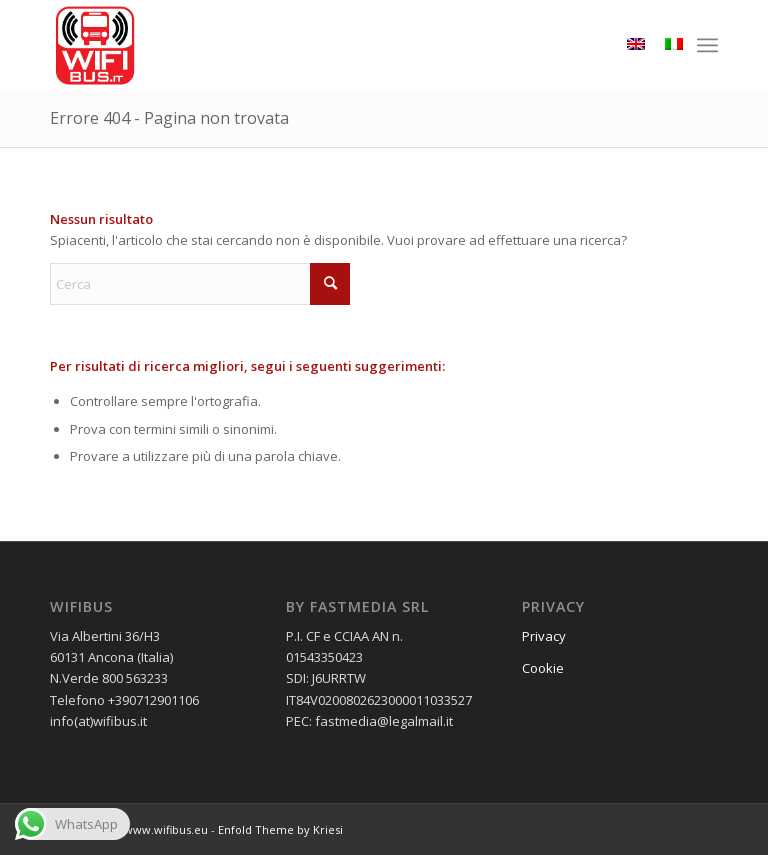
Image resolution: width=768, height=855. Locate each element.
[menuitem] (707, 45)
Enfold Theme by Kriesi (280, 829)
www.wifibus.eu (166, 829)
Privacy (544, 636)
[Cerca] (200, 284)
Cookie (543, 668)
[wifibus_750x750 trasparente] (95, 45)
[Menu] (707, 45)
